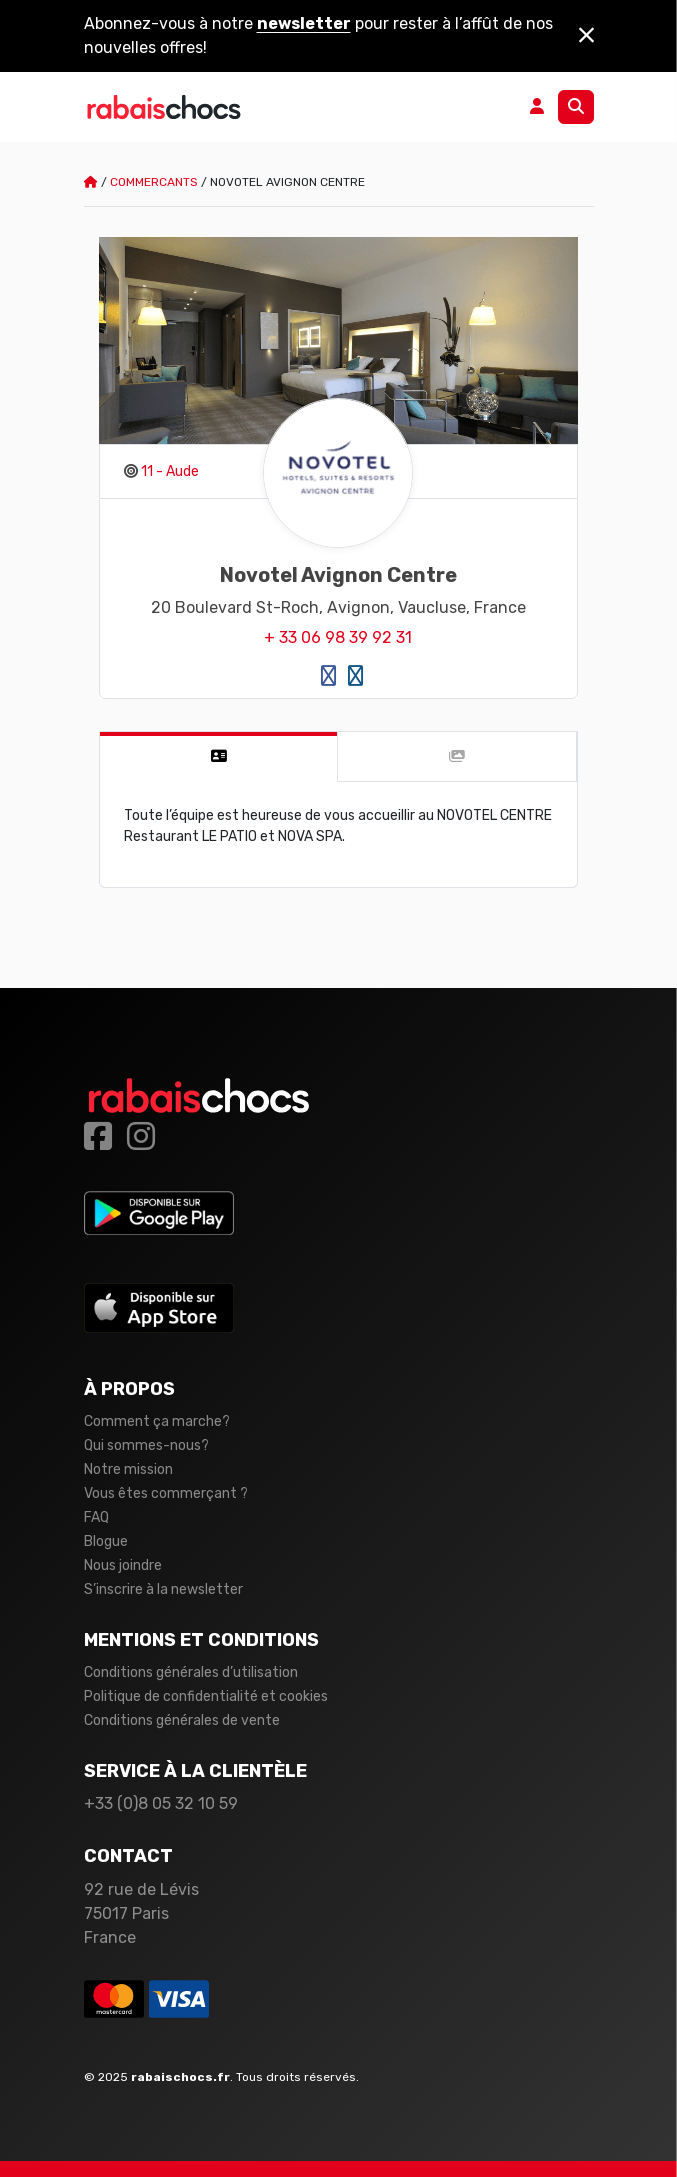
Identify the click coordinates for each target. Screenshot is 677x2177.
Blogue (106, 1541)
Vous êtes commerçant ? (166, 1493)
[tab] (219, 757)
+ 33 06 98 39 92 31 (338, 637)
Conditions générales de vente (182, 1720)
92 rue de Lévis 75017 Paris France (141, 1913)
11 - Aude (170, 471)
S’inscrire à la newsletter (163, 1589)
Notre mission (128, 1469)
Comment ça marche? (157, 1421)
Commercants (154, 182)
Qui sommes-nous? (146, 1445)
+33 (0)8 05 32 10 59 (161, 1803)
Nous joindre (123, 1565)
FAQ (96, 1517)
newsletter (304, 23)
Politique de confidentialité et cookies (206, 1696)
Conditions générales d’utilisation (191, 1672)
